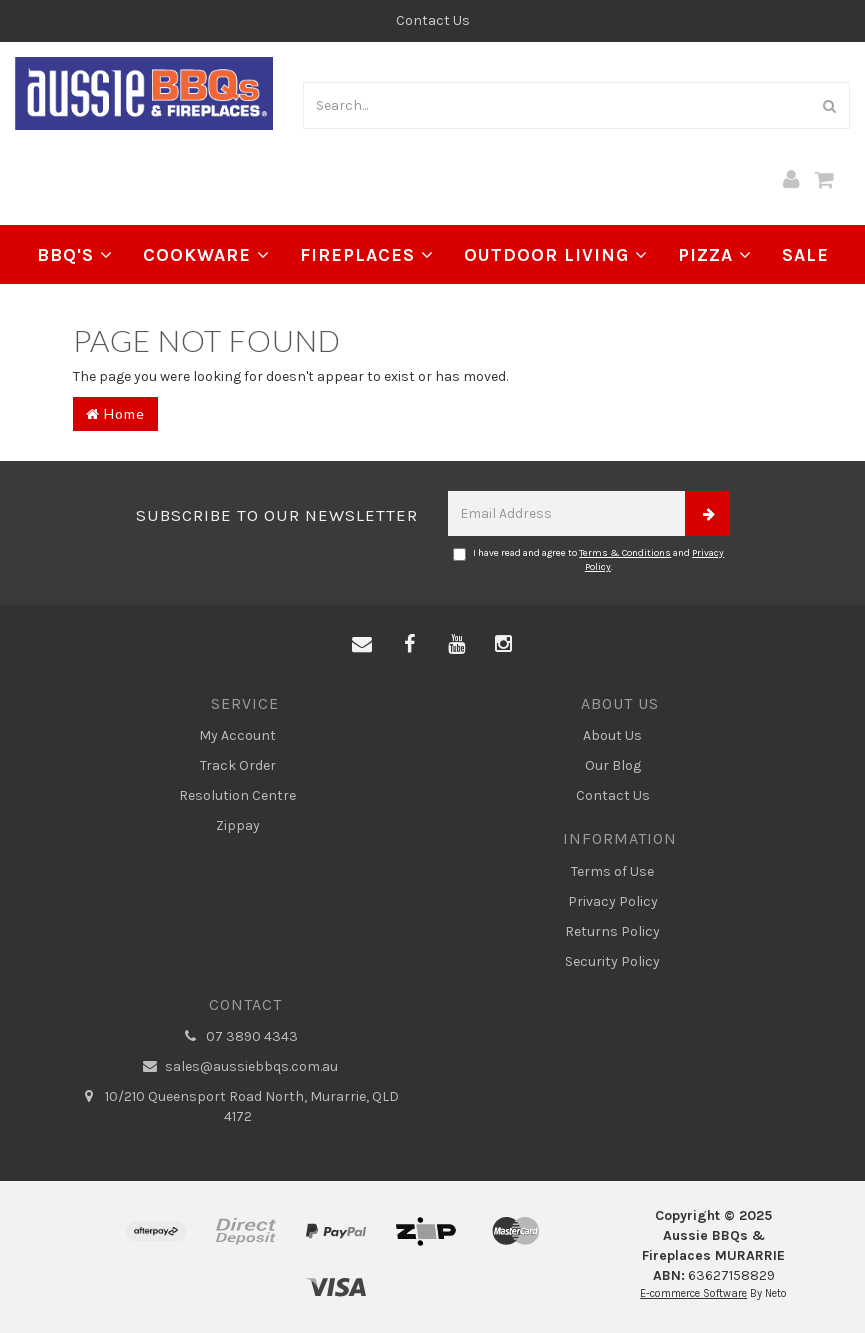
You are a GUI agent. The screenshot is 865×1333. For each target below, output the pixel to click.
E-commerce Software (693, 1293)
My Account (237, 735)
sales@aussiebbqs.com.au (237, 1067)
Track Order (238, 765)
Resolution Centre (237, 795)
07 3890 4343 (238, 1037)
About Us (612, 735)
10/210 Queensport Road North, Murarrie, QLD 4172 (238, 1106)
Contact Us (433, 20)
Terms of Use (612, 871)
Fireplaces (367, 255)
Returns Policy (612, 931)
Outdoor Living (556, 255)
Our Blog (613, 765)
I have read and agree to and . (588, 560)
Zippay (238, 825)
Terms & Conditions (625, 553)
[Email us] (362, 645)
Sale (805, 255)
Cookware (206, 255)
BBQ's (75, 255)
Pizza (715, 255)
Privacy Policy (613, 901)
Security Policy (612, 961)
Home (115, 413)
